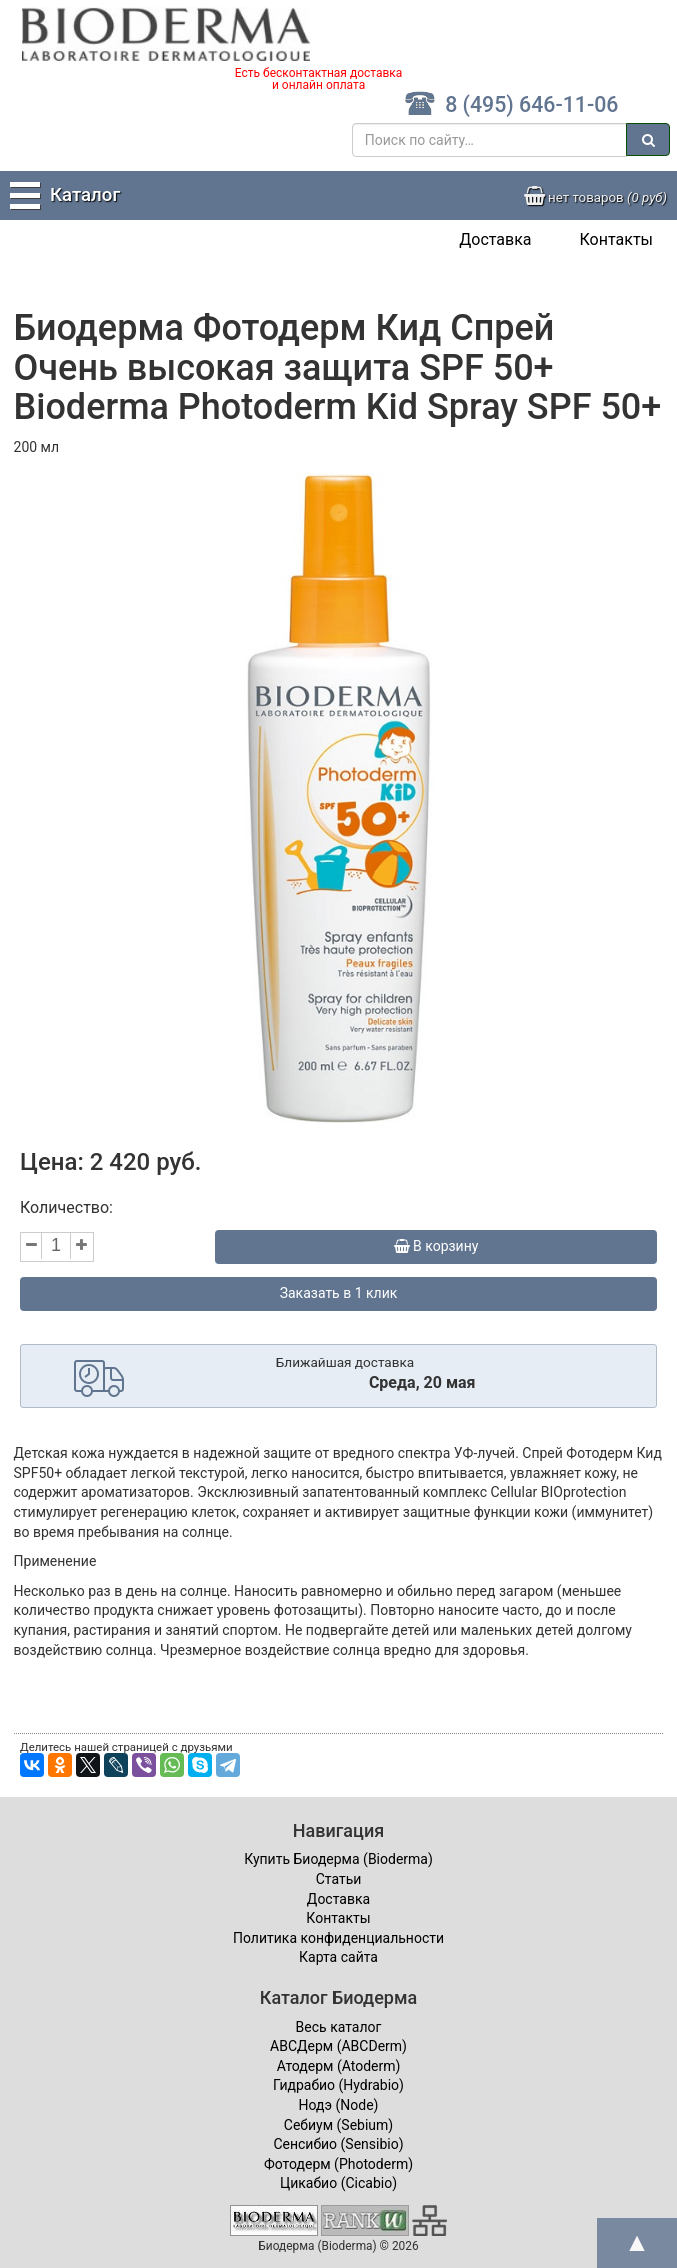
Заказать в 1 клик (339, 1293)
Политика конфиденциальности (338, 1938)
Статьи (339, 1879)
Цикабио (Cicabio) (338, 2183)
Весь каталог (339, 2027)
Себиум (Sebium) (338, 2125)
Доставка (495, 239)
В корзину (436, 1246)
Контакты (616, 239)
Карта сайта (338, 1957)
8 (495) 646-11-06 (511, 104)
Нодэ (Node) (339, 2105)
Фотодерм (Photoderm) (338, 2164)
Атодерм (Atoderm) (339, 2066)
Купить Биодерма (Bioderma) (338, 1859)
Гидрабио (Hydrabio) (338, 2085)
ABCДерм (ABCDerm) (338, 2046)
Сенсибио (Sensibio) (338, 2144)
